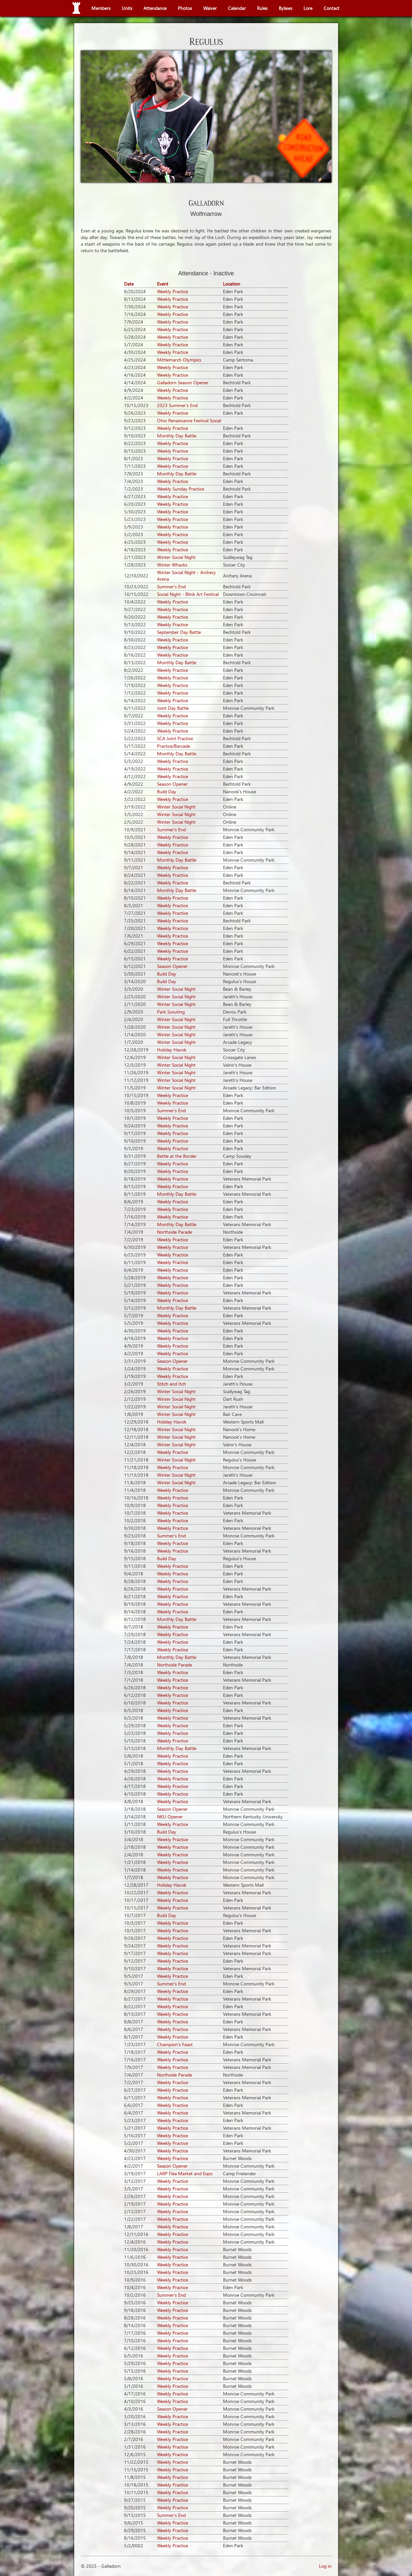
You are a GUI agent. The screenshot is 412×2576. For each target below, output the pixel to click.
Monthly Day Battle (176, 435)
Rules (262, 8)
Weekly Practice (172, 291)
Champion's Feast (175, 2044)
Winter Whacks (172, 565)
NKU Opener (170, 1816)
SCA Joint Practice (175, 738)
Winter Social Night (176, 557)
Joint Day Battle (173, 708)
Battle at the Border (177, 1156)
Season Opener (172, 784)
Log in (325, 2566)
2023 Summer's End (177, 405)
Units (127, 8)
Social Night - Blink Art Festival (188, 594)
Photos (185, 8)
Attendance (155, 8)
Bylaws (285, 8)
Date (129, 284)
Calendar (237, 8)
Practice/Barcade (173, 746)
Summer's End (171, 586)
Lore (307, 8)
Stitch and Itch (171, 1384)
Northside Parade (174, 1232)
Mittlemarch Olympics (179, 360)
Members (101, 8)
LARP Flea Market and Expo (184, 2173)
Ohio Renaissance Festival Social (189, 420)
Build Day (166, 791)
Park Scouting (171, 1012)
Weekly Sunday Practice (180, 489)
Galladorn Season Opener (182, 382)
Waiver (210, 8)
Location (231, 284)
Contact (331, 8)
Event (162, 284)
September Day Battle (179, 632)
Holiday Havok (171, 1050)
